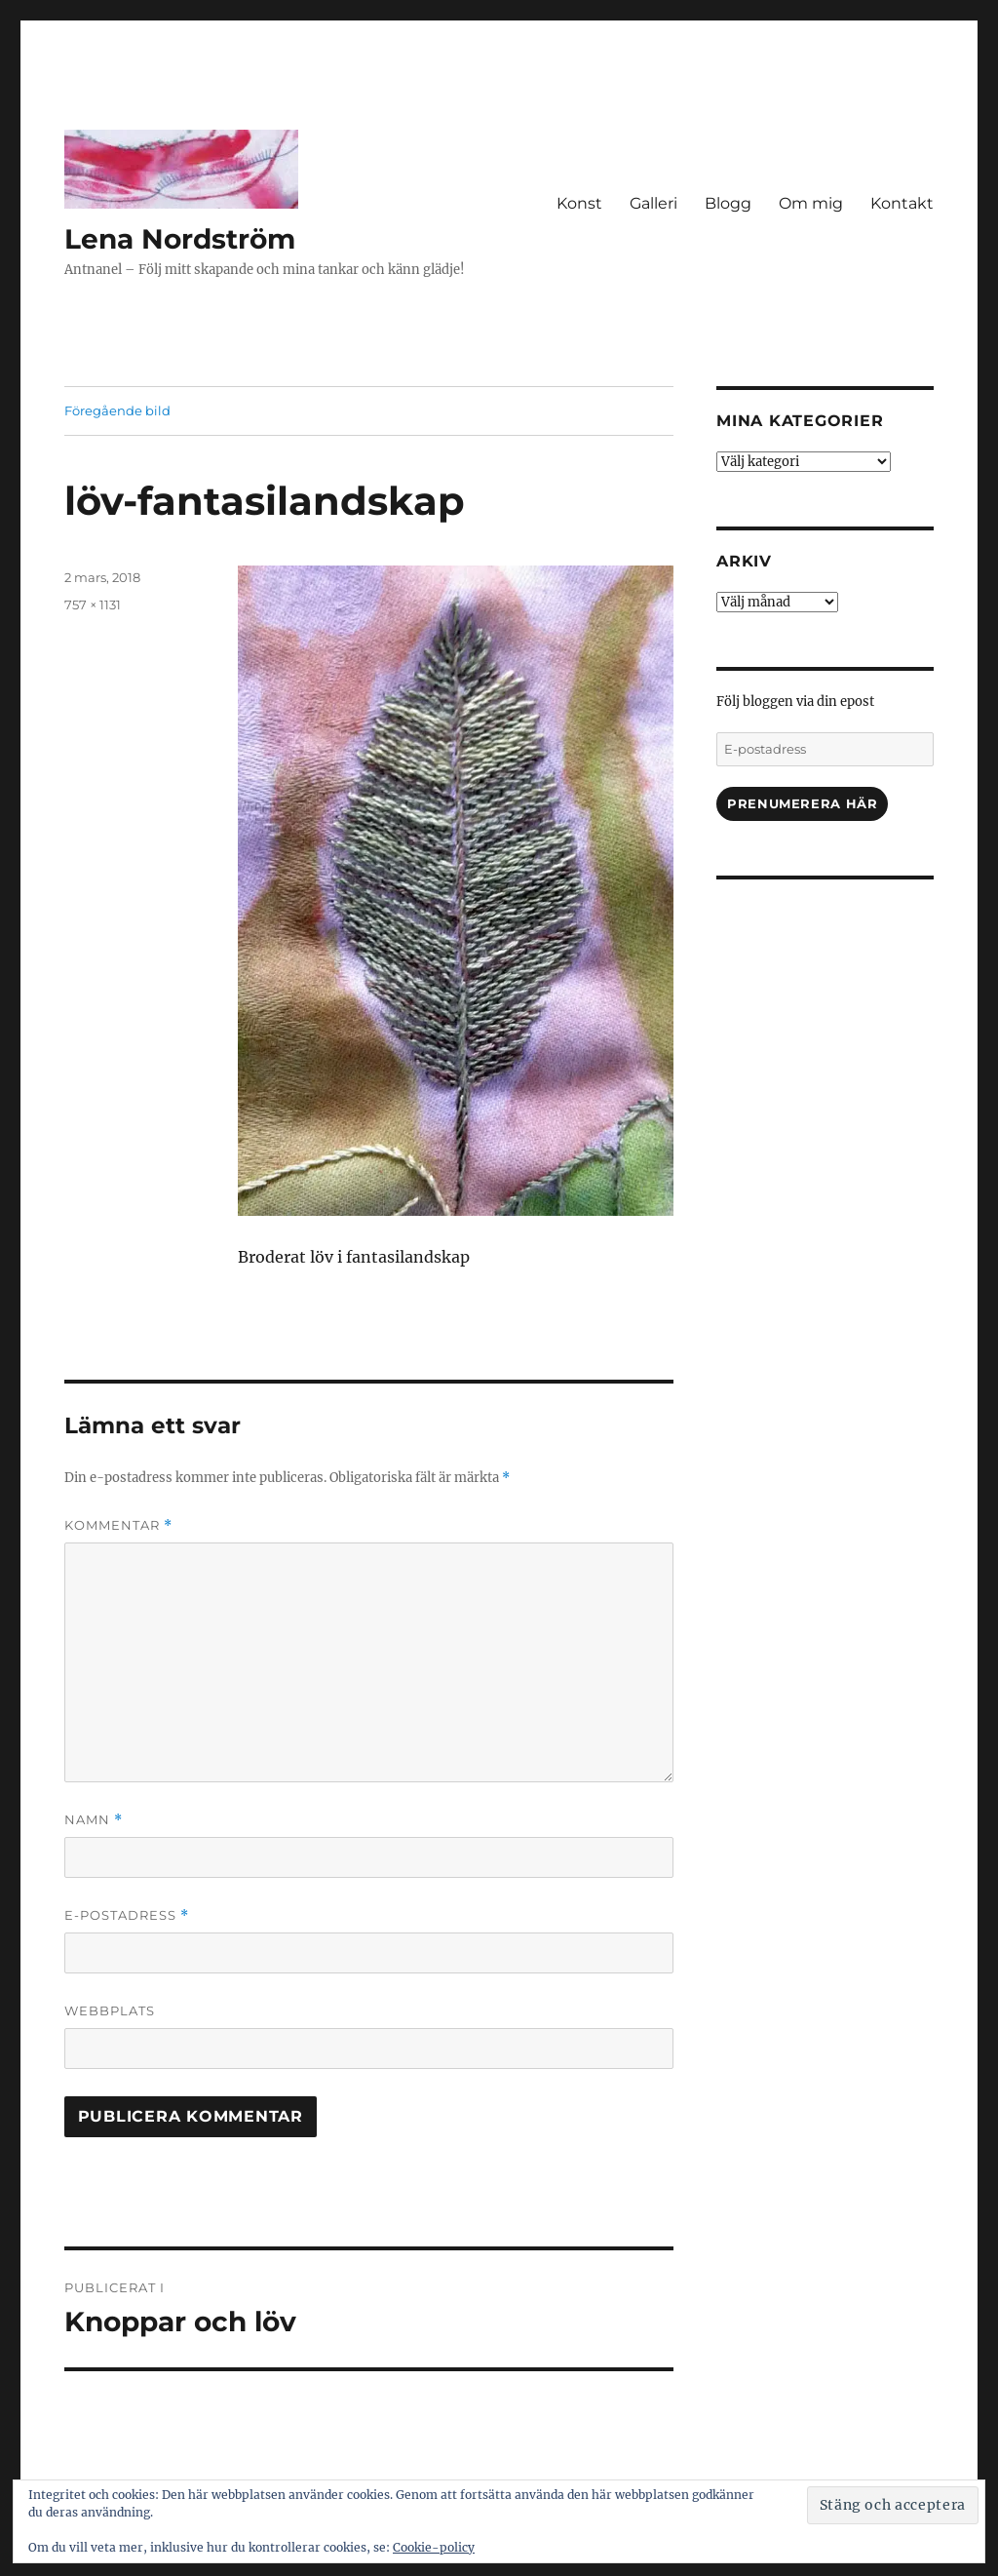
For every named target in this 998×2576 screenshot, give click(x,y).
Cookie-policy (434, 2547)
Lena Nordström (179, 238)
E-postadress (126, 1915)
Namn (93, 1820)
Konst (579, 203)
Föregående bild (117, 410)
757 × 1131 (92, 604)
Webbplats (109, 2010)
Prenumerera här (802, 803)
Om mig (811, 203)
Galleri (653, 203)
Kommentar (118, 1525)
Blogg (728, 203)
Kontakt (902, 203)
